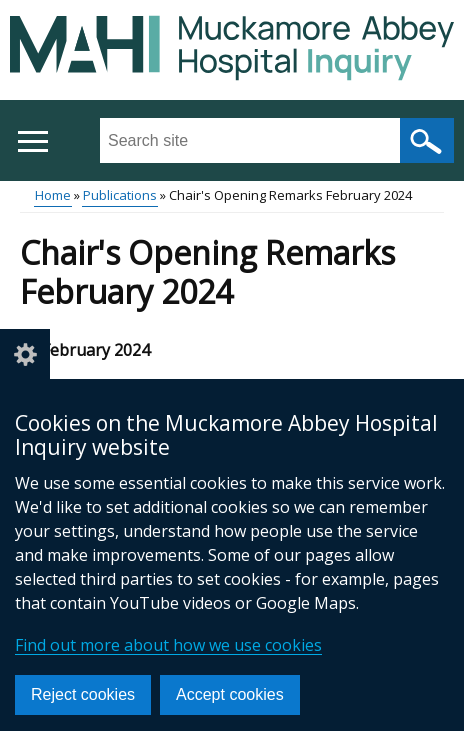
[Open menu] (32, 141)
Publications (120, 195)
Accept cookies (230, 694)
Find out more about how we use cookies (168, 645)
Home (53, 195)
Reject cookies (83, 694)
